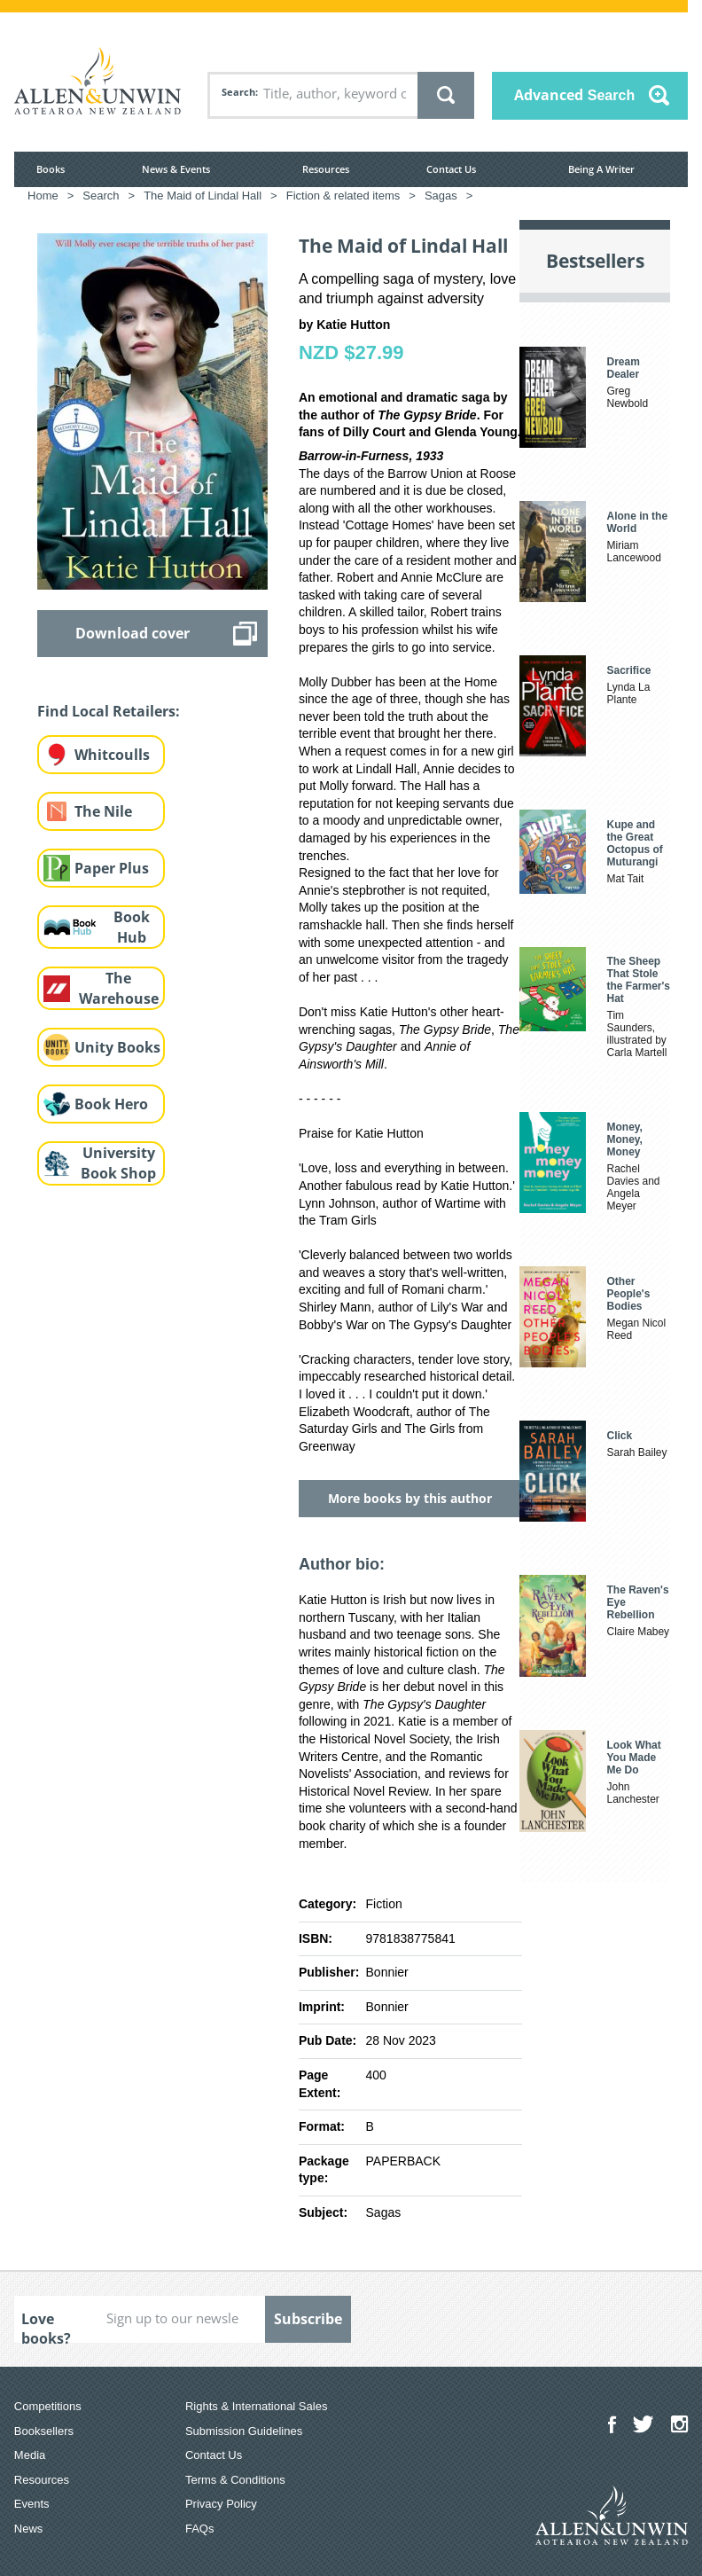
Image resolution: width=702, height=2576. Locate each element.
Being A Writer (601, 169)
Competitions (48, 2406)
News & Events (176, 169)
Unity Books (117, 1047)
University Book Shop (118, 1163)
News (28, 2528)
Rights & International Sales (256, 2406)
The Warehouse (119, 988)
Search (238, 91)
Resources (325, 169)
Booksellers (44, 2431)
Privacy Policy (221, 2503)
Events (32, 2503)
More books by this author (410, 1498)
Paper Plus (111, 868)
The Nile (103, 811)
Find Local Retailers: (108, 711)
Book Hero (111, 1104)
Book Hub (131, 927)
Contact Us (451, 169)
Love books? (46, 2326)
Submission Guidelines (243, 2431)
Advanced (574, 95)
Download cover (132, 633)
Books (50, 169)
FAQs (199, 2528)
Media (29, 2455)
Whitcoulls (112, 754)
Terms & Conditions (235, 2479)
